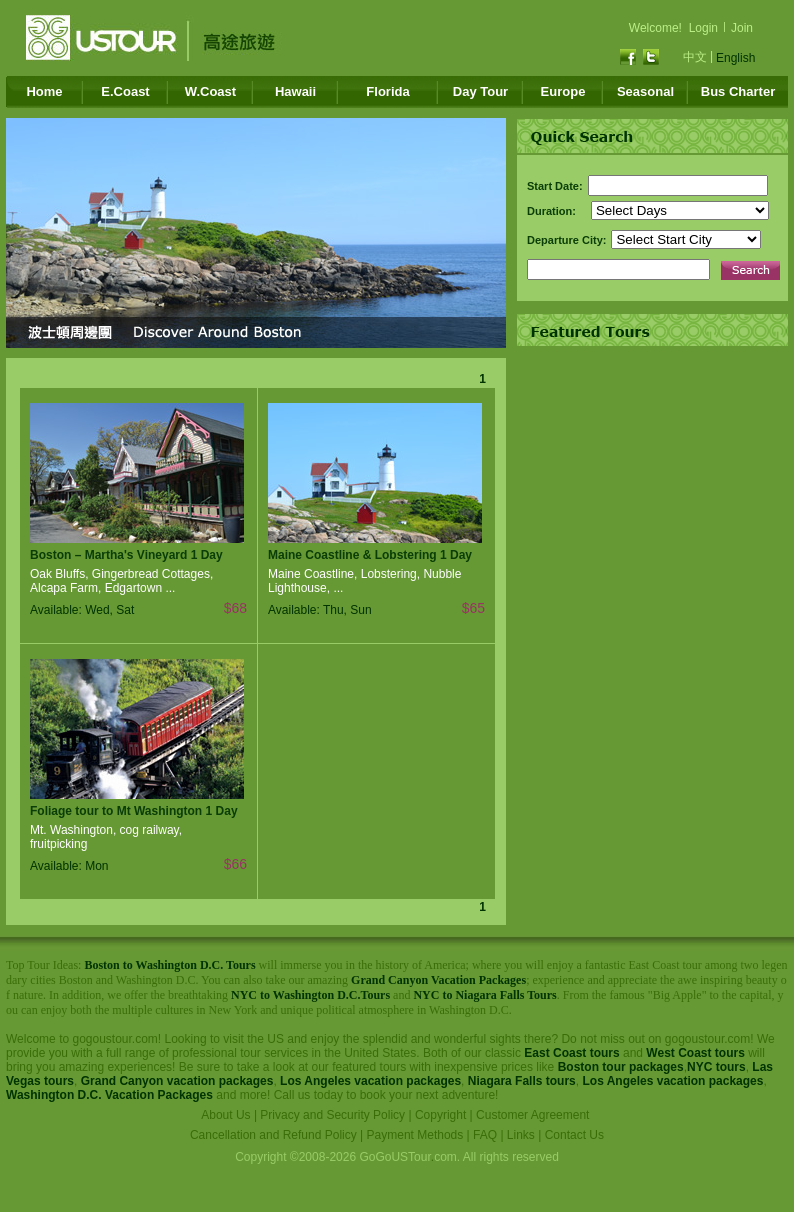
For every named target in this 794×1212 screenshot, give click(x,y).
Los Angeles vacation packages (370, 1081)
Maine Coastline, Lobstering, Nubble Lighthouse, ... (364, 581)
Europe (563, 91)
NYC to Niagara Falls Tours (484, 995)
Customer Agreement (532, 1115)
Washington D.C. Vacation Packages (109, 1095)
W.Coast (210, 91)
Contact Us (574, 1135)
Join (742, 28)
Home (44, 91)
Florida (387, 91)
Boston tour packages (621, 1067)
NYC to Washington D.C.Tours (310, 995)
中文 (695, 57)
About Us (225, 1115)
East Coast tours (571, 1053)
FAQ (485, 1135)
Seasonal (645, 91)
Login (703, 28)
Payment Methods (415, 1135)
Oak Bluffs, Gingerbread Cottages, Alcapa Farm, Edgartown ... (121, 581)
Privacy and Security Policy (332, 1115)
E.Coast (125, 91)
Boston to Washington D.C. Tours (169, 965)
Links (521, 1135)
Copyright (440, 1115)
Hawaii (295, 91)
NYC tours (716, 1067)
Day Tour (480, 91)
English (735, 58)
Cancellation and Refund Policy (273, 1135)
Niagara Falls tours (522, 1081)
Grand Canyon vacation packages (177, 1081)
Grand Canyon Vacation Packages (438, 980)
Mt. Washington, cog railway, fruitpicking (106, 837)
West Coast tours (695, 1053)
